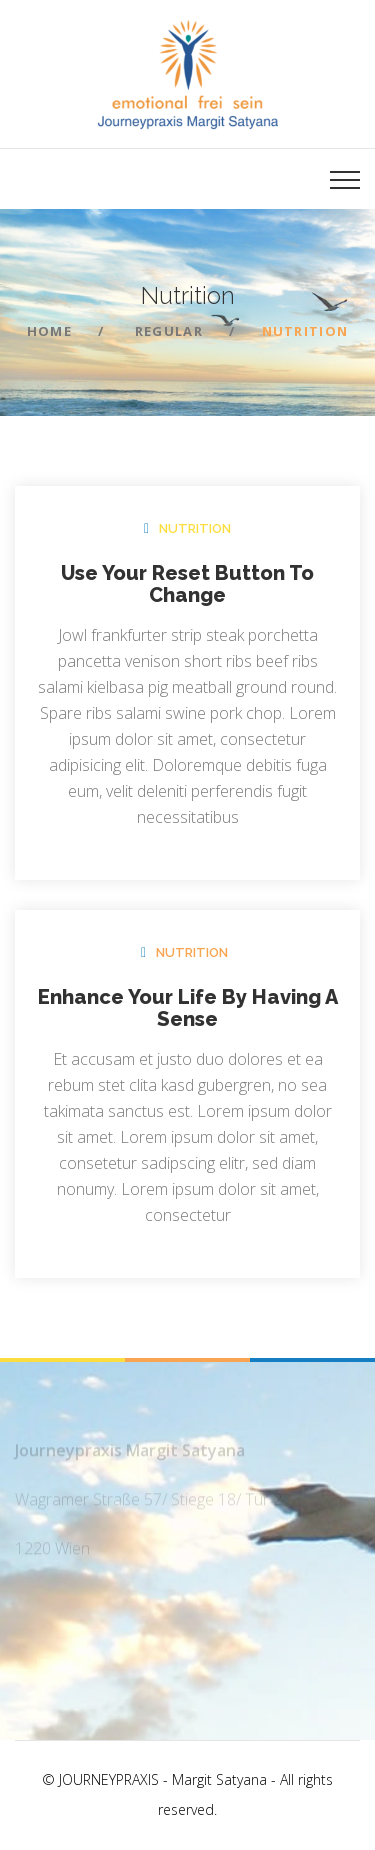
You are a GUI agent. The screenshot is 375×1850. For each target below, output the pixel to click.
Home (49, 331)
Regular (169, 331)
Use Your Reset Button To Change (187, 584)
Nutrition (195, 528)
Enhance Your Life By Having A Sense (188, 1008)
